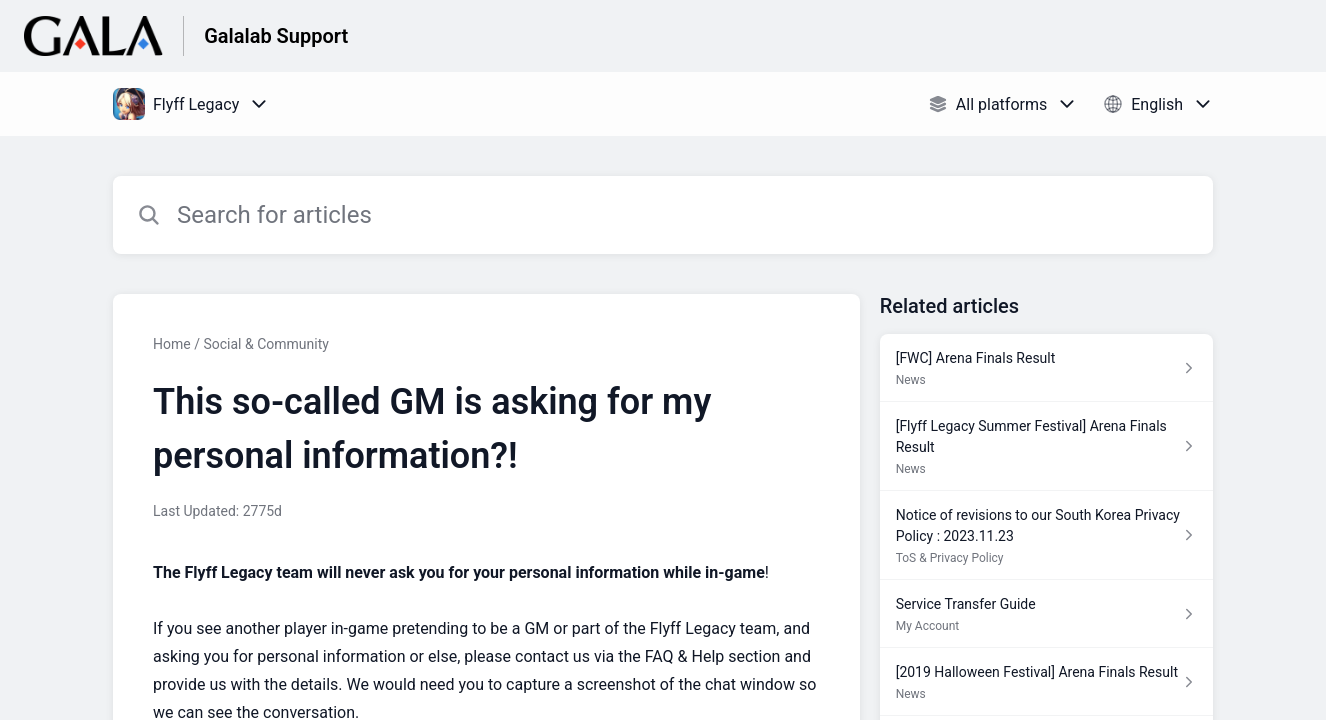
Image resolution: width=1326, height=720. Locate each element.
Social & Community (265, 344)
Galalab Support (276, 36)
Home (172, 344)
